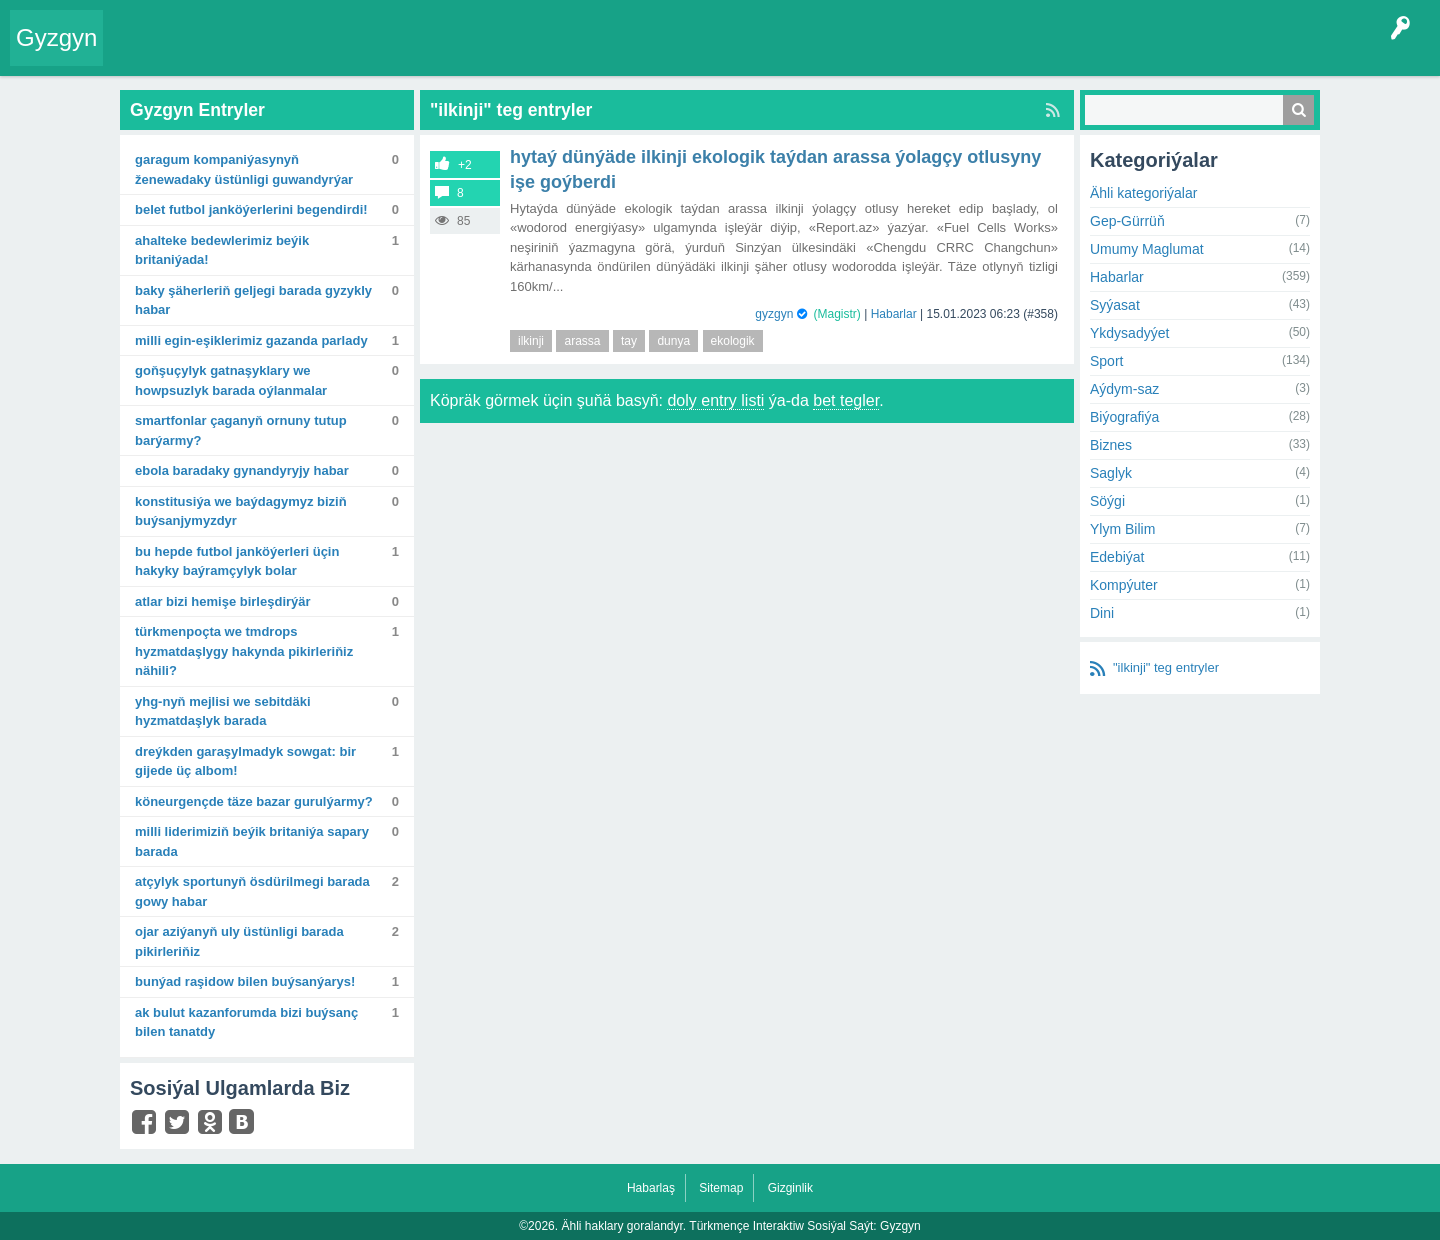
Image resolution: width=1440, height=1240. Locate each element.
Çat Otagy (712, 54)
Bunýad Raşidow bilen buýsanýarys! (245, 981)
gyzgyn (774, 314)
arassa (582, 341)
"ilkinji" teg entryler (1166, 667)
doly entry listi (715, 400)
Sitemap (721, 1188)
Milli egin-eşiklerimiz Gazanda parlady (251, 340)
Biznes (1111, 445)
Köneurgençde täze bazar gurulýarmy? (254, 801)
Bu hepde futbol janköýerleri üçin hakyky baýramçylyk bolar (237, 561)
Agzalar (498, 54)
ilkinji (531, 341)
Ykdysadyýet (1129, 333)
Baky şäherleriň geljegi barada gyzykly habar (253, 300)
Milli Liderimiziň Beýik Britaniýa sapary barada (252, 841)
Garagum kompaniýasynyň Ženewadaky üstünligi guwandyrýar (244, 169)
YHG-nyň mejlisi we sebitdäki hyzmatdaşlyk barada (223, 711)
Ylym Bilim (1122, 529)
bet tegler (846, 400)
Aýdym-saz (1124, 389)
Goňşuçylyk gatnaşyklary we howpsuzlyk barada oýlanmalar (231, 380)
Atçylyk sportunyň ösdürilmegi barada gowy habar (252, 891)
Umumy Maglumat (1147, 249)
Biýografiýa (1124, 417)
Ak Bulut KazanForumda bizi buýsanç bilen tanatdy (246, 1022)
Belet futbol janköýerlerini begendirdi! (251, 209)
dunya (673, 341)
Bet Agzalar (571, 54)
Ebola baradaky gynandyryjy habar (242, 470)
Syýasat (1115, 305)
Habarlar (894, 314)
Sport (1106, 361)
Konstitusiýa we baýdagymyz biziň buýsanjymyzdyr (241, 511)
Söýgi (1107, 501)
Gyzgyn (56, 37)
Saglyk (1111, 473)
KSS (644, 54)
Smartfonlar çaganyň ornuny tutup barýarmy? (241, 430)
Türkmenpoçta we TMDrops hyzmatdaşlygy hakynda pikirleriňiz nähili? (244, 651)
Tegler (342, 54)
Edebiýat (1117, 557)
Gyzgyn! (279, 54)
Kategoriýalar (420, 54)
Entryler (217, 54)
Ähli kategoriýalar (1143, 193)
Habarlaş (651, 1188)
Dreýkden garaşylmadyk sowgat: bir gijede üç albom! (245, 761)
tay (629, 341)
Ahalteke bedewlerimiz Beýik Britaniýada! (222, 250)
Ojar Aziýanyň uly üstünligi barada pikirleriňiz (239, 941)
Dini (1102, 613)
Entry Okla (146, 54)
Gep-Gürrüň (1127, 221)
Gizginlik (790, 1188)
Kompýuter (1124, 585)
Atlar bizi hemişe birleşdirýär (223, 601)
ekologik (733, 341)
